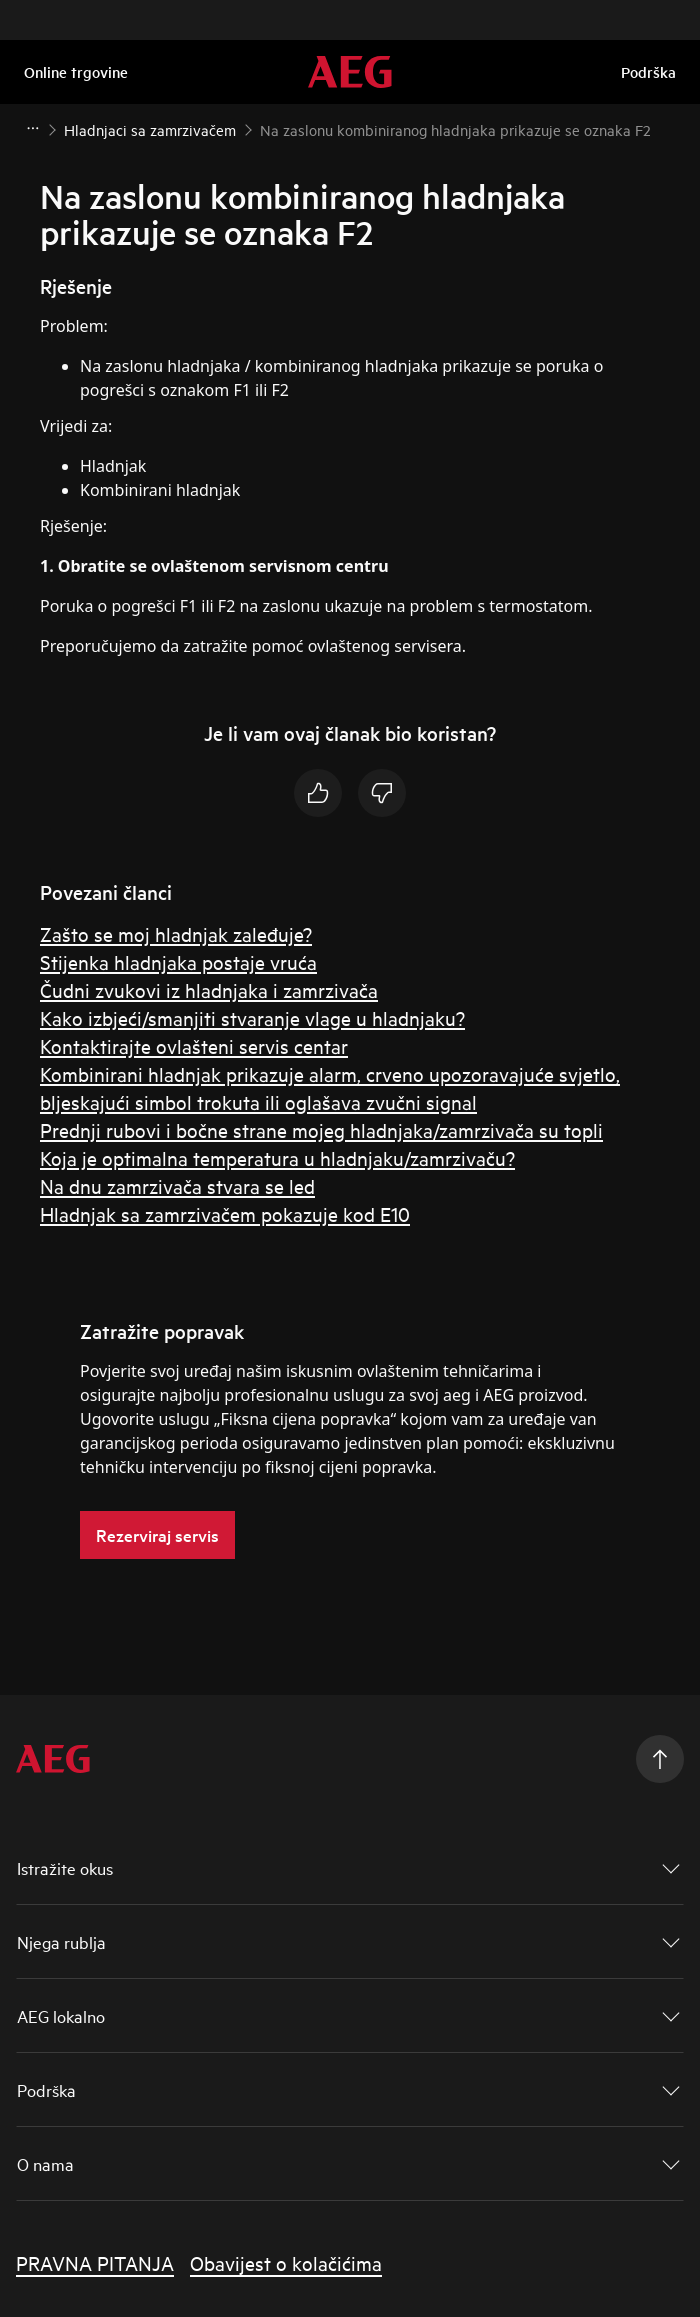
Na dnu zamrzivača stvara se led (177, 1185)
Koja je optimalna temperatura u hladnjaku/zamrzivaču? (277, 1157)
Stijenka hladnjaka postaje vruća (178, 961)
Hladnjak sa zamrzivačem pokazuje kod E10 (225, 1213)
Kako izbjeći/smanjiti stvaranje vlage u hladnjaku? (252, 1017)
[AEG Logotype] (53, 1759)
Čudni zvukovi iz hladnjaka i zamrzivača (209, 989)
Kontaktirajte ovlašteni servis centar (194, 1045)
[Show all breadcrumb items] (32, 128)
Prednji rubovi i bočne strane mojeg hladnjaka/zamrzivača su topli (321, 1129)
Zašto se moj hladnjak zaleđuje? (176, 933)
